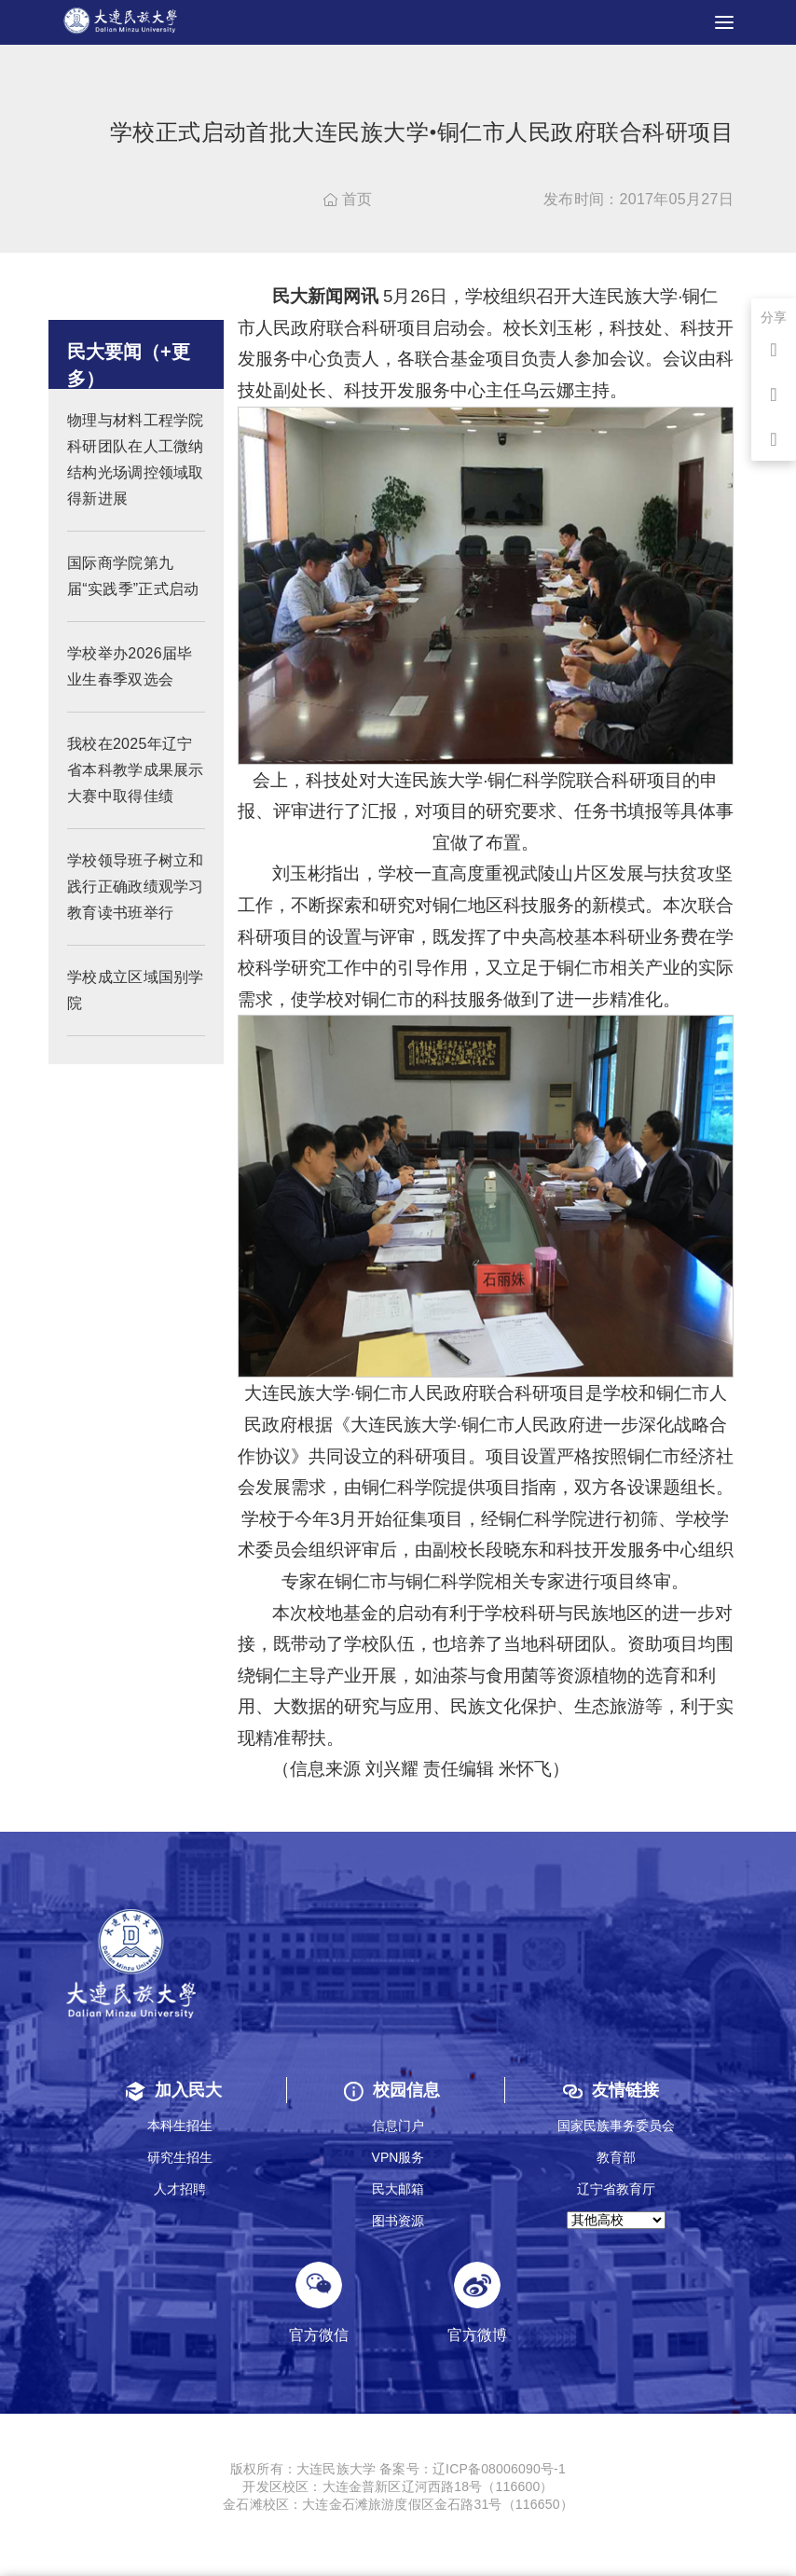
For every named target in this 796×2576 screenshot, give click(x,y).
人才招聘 (180, 2188)
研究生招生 (180, 2157)
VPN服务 (398, 2157)
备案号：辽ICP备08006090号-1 (472, 2468)
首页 (348, 199)
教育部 (616, 2157)
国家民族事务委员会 (616, 2125)
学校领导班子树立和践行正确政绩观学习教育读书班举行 (135, 906)
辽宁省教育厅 (616, 2188)
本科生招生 (180, 2125)
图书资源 (398, 2220)
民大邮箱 (398, 2188)
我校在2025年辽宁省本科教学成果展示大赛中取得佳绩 (135, 789)
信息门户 (398, 2125)
